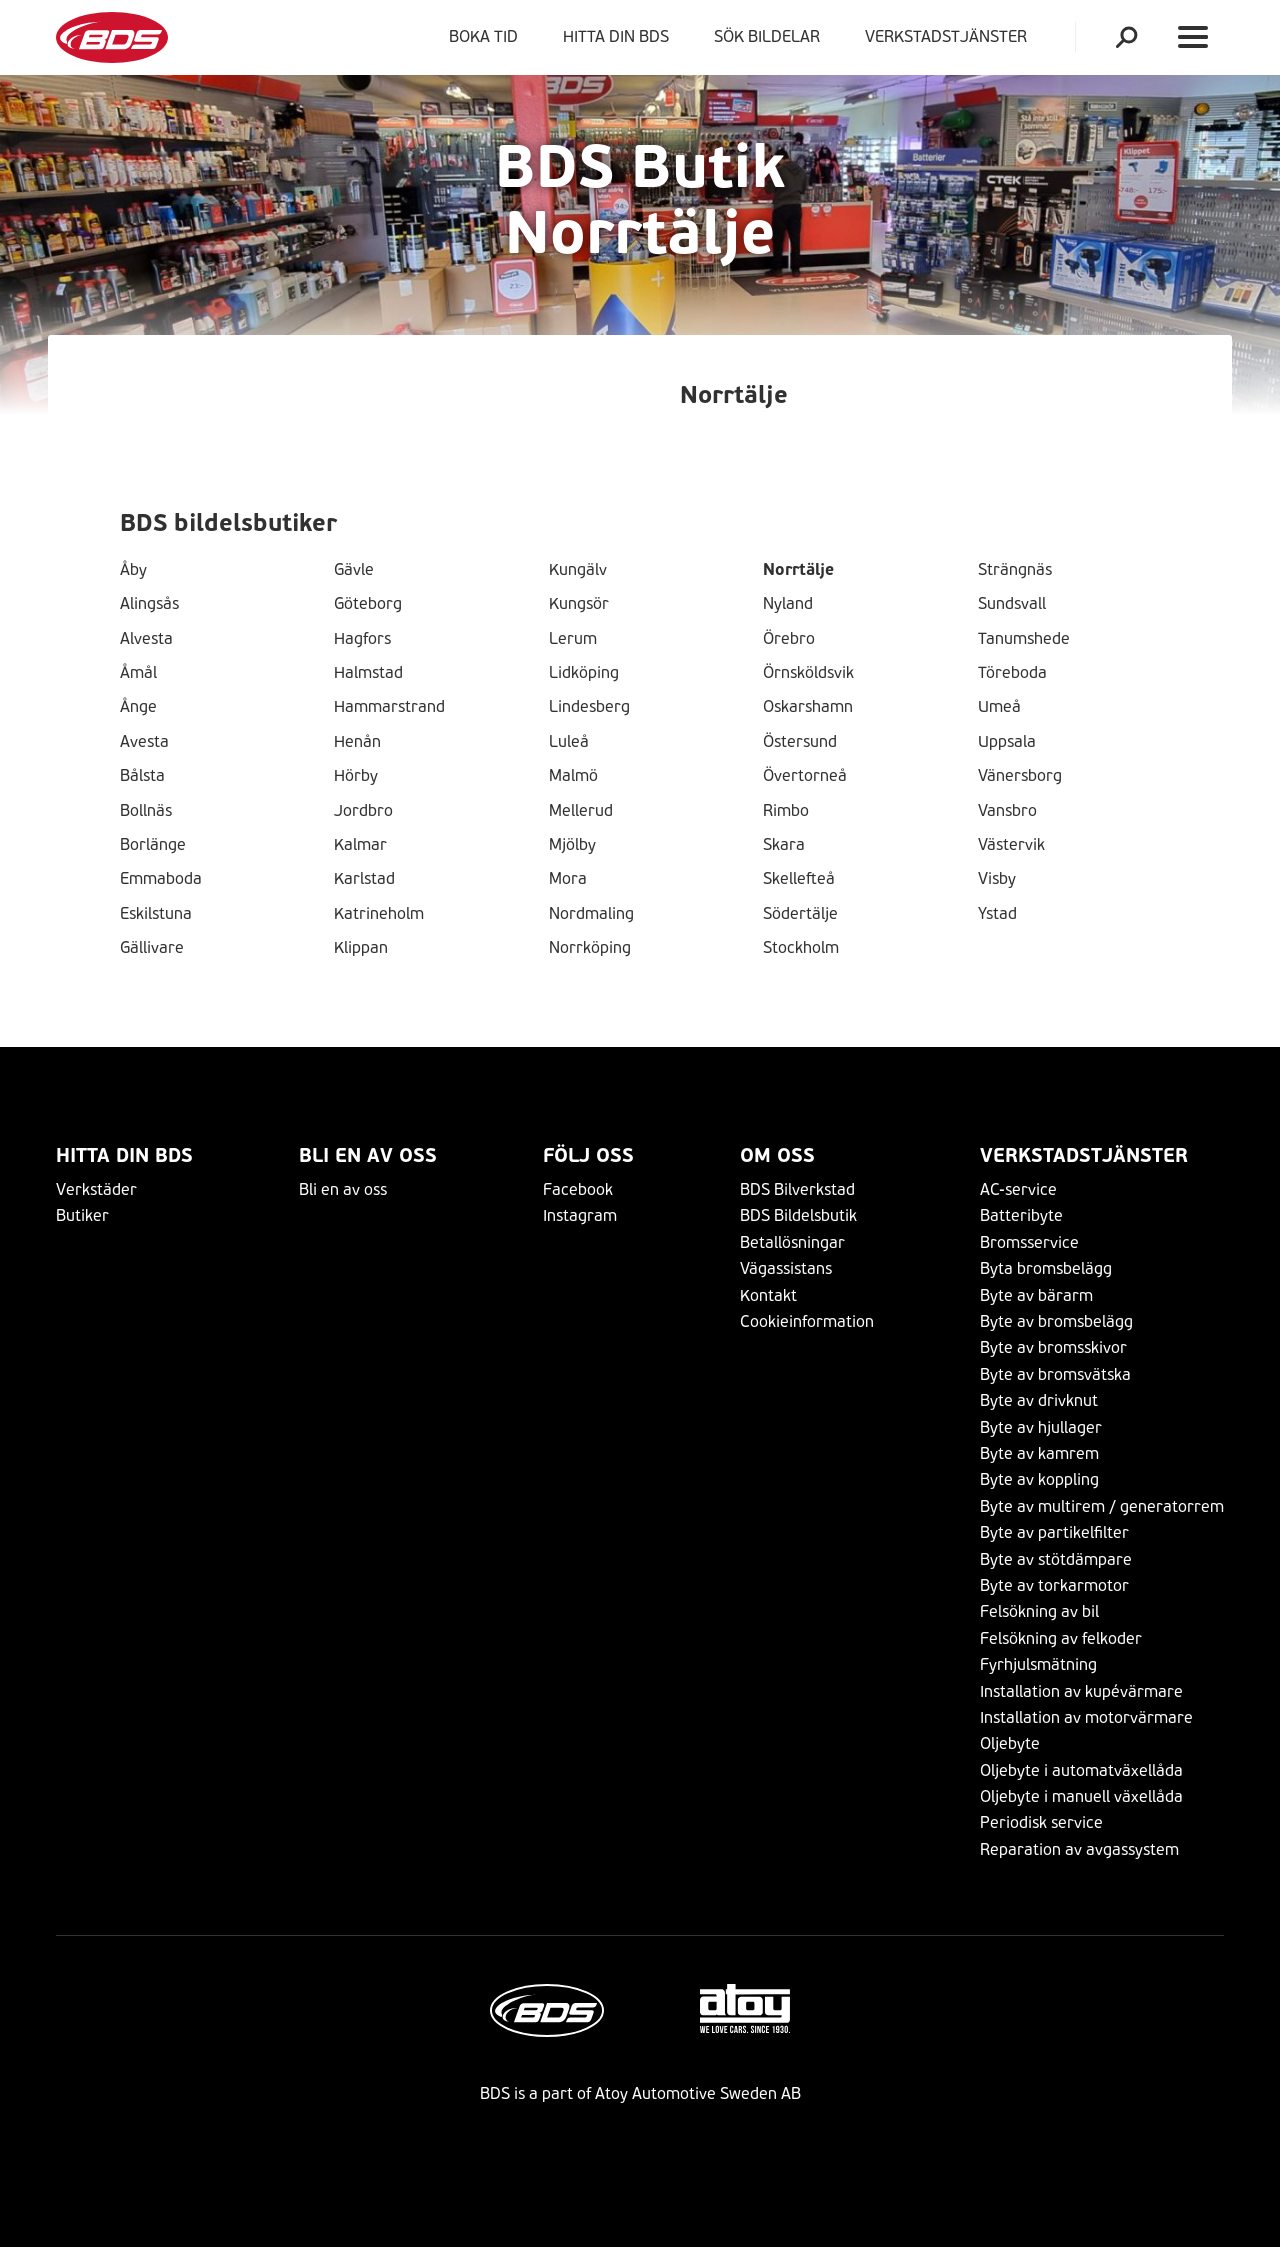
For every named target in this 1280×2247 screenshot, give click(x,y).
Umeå (999, 707)
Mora (568, 879)
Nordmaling (591, 914)
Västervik (1011, 845)
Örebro (789, 639)
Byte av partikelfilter (1054, 1532)
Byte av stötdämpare (1056, 1559)
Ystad (997, 914)
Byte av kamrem (1039, 1453)
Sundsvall (1012, 604)
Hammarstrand (389, 707)
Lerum (573, 639)
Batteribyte (1021, 1215)
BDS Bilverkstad (797, 1189)
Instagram (580, 1215)
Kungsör (579, 604)
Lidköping (584, 673)
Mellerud (581, 811)
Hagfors (362, 639)
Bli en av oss (368, 1155)
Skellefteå (799, 879)
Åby (133, 570)
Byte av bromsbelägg (1056, 1321)
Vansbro (1007, 811)
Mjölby (572, 845)
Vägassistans (786, 1268)
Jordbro (363, 811)
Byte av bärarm (1036, 1295)
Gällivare (152, 948)
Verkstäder (96, 1189)
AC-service (1018, 1189)
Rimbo (786, 811)
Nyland (788, 604)
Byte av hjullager (1041, 1427)
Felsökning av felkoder (1061, 1638)
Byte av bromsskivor (1053, 1347)
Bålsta (142, 776)
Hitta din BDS (616, 36)
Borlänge (153, 845)
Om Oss (777, 1155)
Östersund (800, 742)
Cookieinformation (807, 1321)
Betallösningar (792, 1242)
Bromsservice (1029, 1242)
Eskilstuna (156, 914)
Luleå (569, 742)
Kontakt (768, 1295)
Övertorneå (805, 776)
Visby (997, 879)
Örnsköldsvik (808, 673)
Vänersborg (1020, 776)
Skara (784, 845)
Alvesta (146, 639)
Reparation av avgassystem (1079, 1849)
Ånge (138, 707)
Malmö (573, 776)
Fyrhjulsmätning (1038, 1664)
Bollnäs (146, 811)
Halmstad (368, 673)
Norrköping (590, 948)
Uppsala (1007, 742)
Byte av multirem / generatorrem (1102, 1506)
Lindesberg (589, 707)
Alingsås (149, 604)
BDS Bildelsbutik (798, 1215)
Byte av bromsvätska (1055, 1374)
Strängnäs (1015, 570)
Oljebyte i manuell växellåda (1081, 1796)
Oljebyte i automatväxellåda (1081, 1770)
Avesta (144, 742)
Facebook (578, 1189)
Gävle (354, 570)
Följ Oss (588, 1155)
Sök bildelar (767, 36)
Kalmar (360, 845)
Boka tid (483, 36)
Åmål (138, 673)
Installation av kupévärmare (1081, 1691)
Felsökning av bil (1039, 1611)
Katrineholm (379, 914)
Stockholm (801, 948)
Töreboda (1012, 673)
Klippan (361, 948)
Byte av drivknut (1039, 1400)
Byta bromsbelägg (1046, 1268)
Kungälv (578, 570)
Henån (357, 742)
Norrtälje (798, 570)
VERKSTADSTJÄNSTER (950, 36)
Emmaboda (161, 879)
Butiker (82, 1215)
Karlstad (364, 879)
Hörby (356, 776)
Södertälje (800, 914)
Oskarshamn (808, 707)
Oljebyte (1010, 1743)
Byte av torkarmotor (1054, 1585)
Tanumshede (1024, 639)
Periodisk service (1041, 1822)
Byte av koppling (1039, 1479)
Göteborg (368, 604)
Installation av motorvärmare (1086, 1717)
